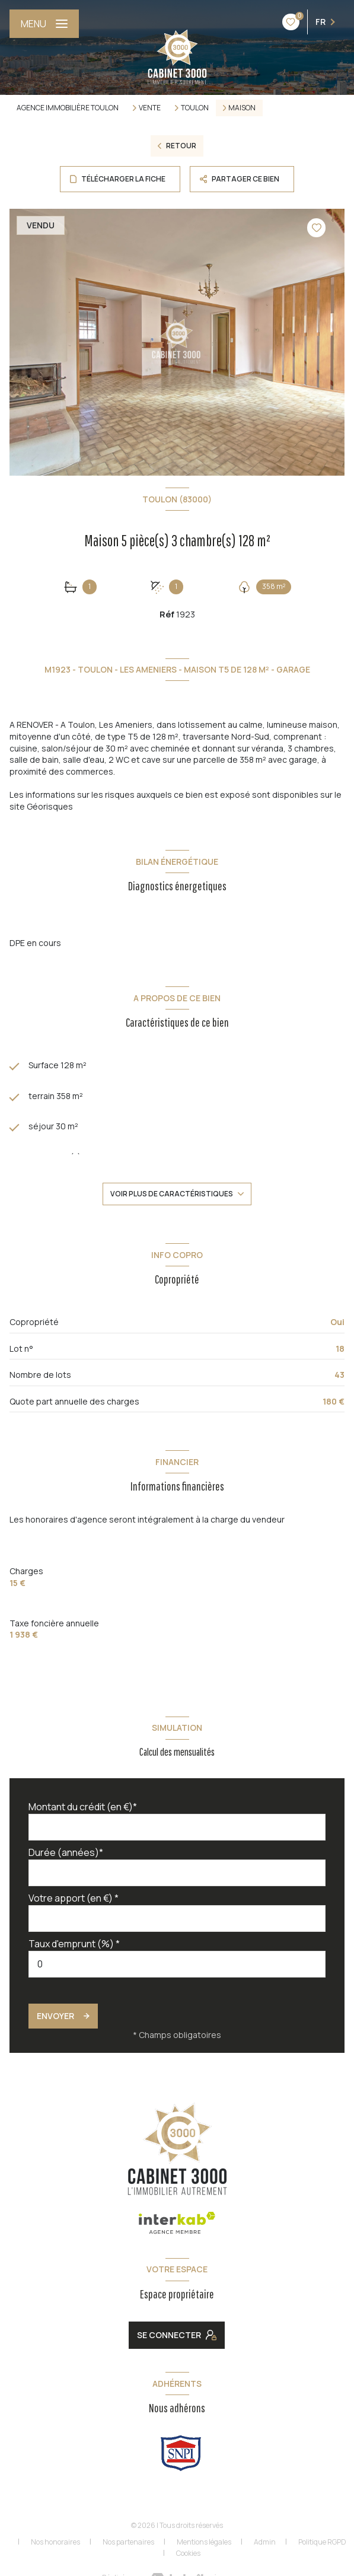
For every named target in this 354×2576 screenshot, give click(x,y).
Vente (150, 108)
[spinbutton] (177, 1964)
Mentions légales (204, 2542)
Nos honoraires (55, 2542)
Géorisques (50, 806)
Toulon (195, 108)
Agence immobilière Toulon (68, 108)
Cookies (188, 2553)
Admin (265, 2542)
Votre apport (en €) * (73, 1898)
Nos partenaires (128, 2542)
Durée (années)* (65, 1852)
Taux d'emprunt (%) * (74, 1943)
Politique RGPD (322, 2542)
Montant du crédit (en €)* (82, 1806)
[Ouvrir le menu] (44, 23)
